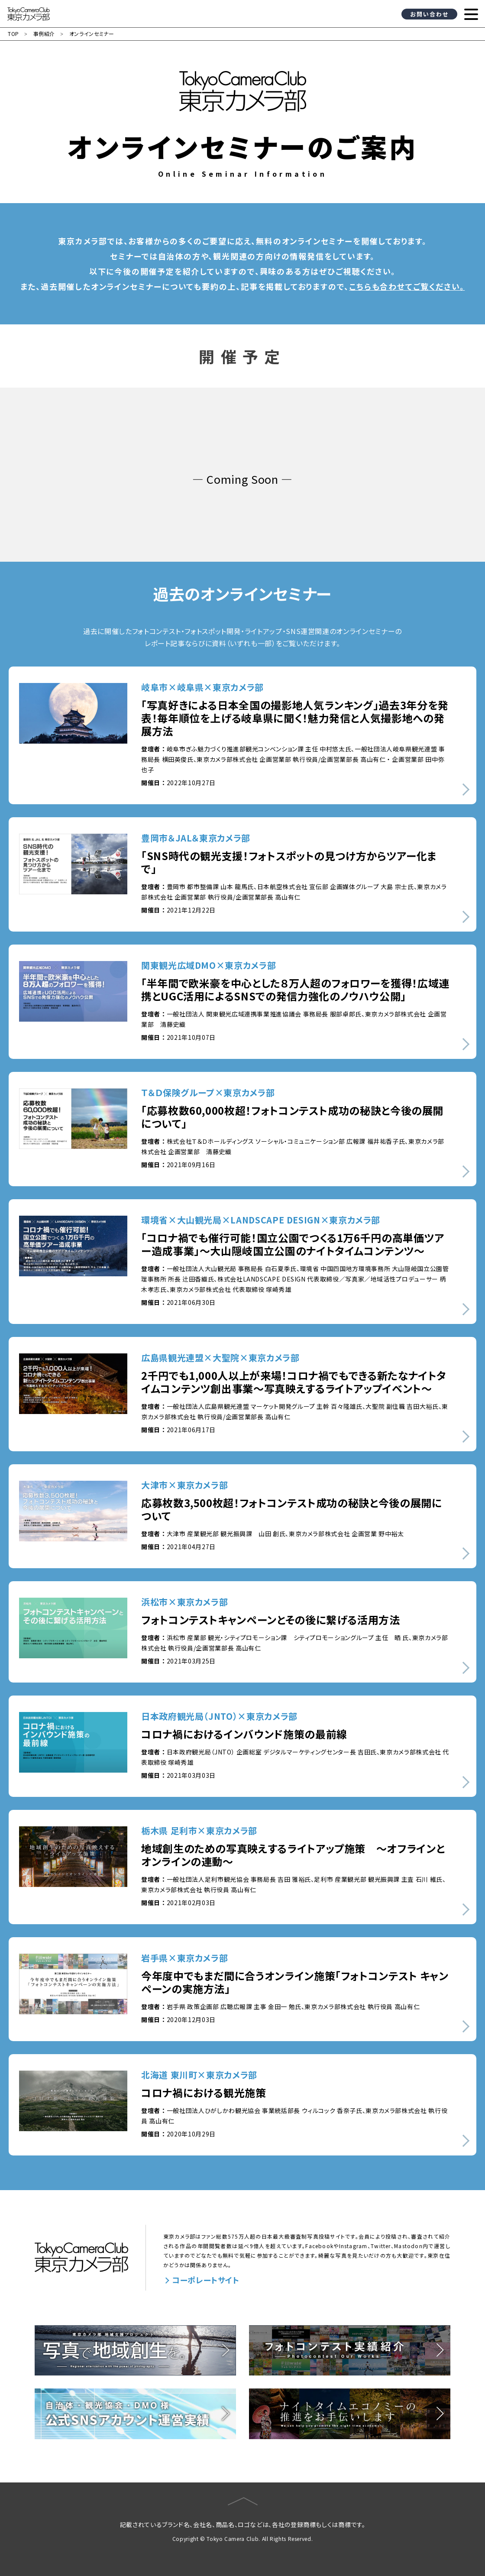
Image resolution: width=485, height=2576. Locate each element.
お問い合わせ (429, 14)
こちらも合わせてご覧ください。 (407, 286)
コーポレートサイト (205, 2280)
